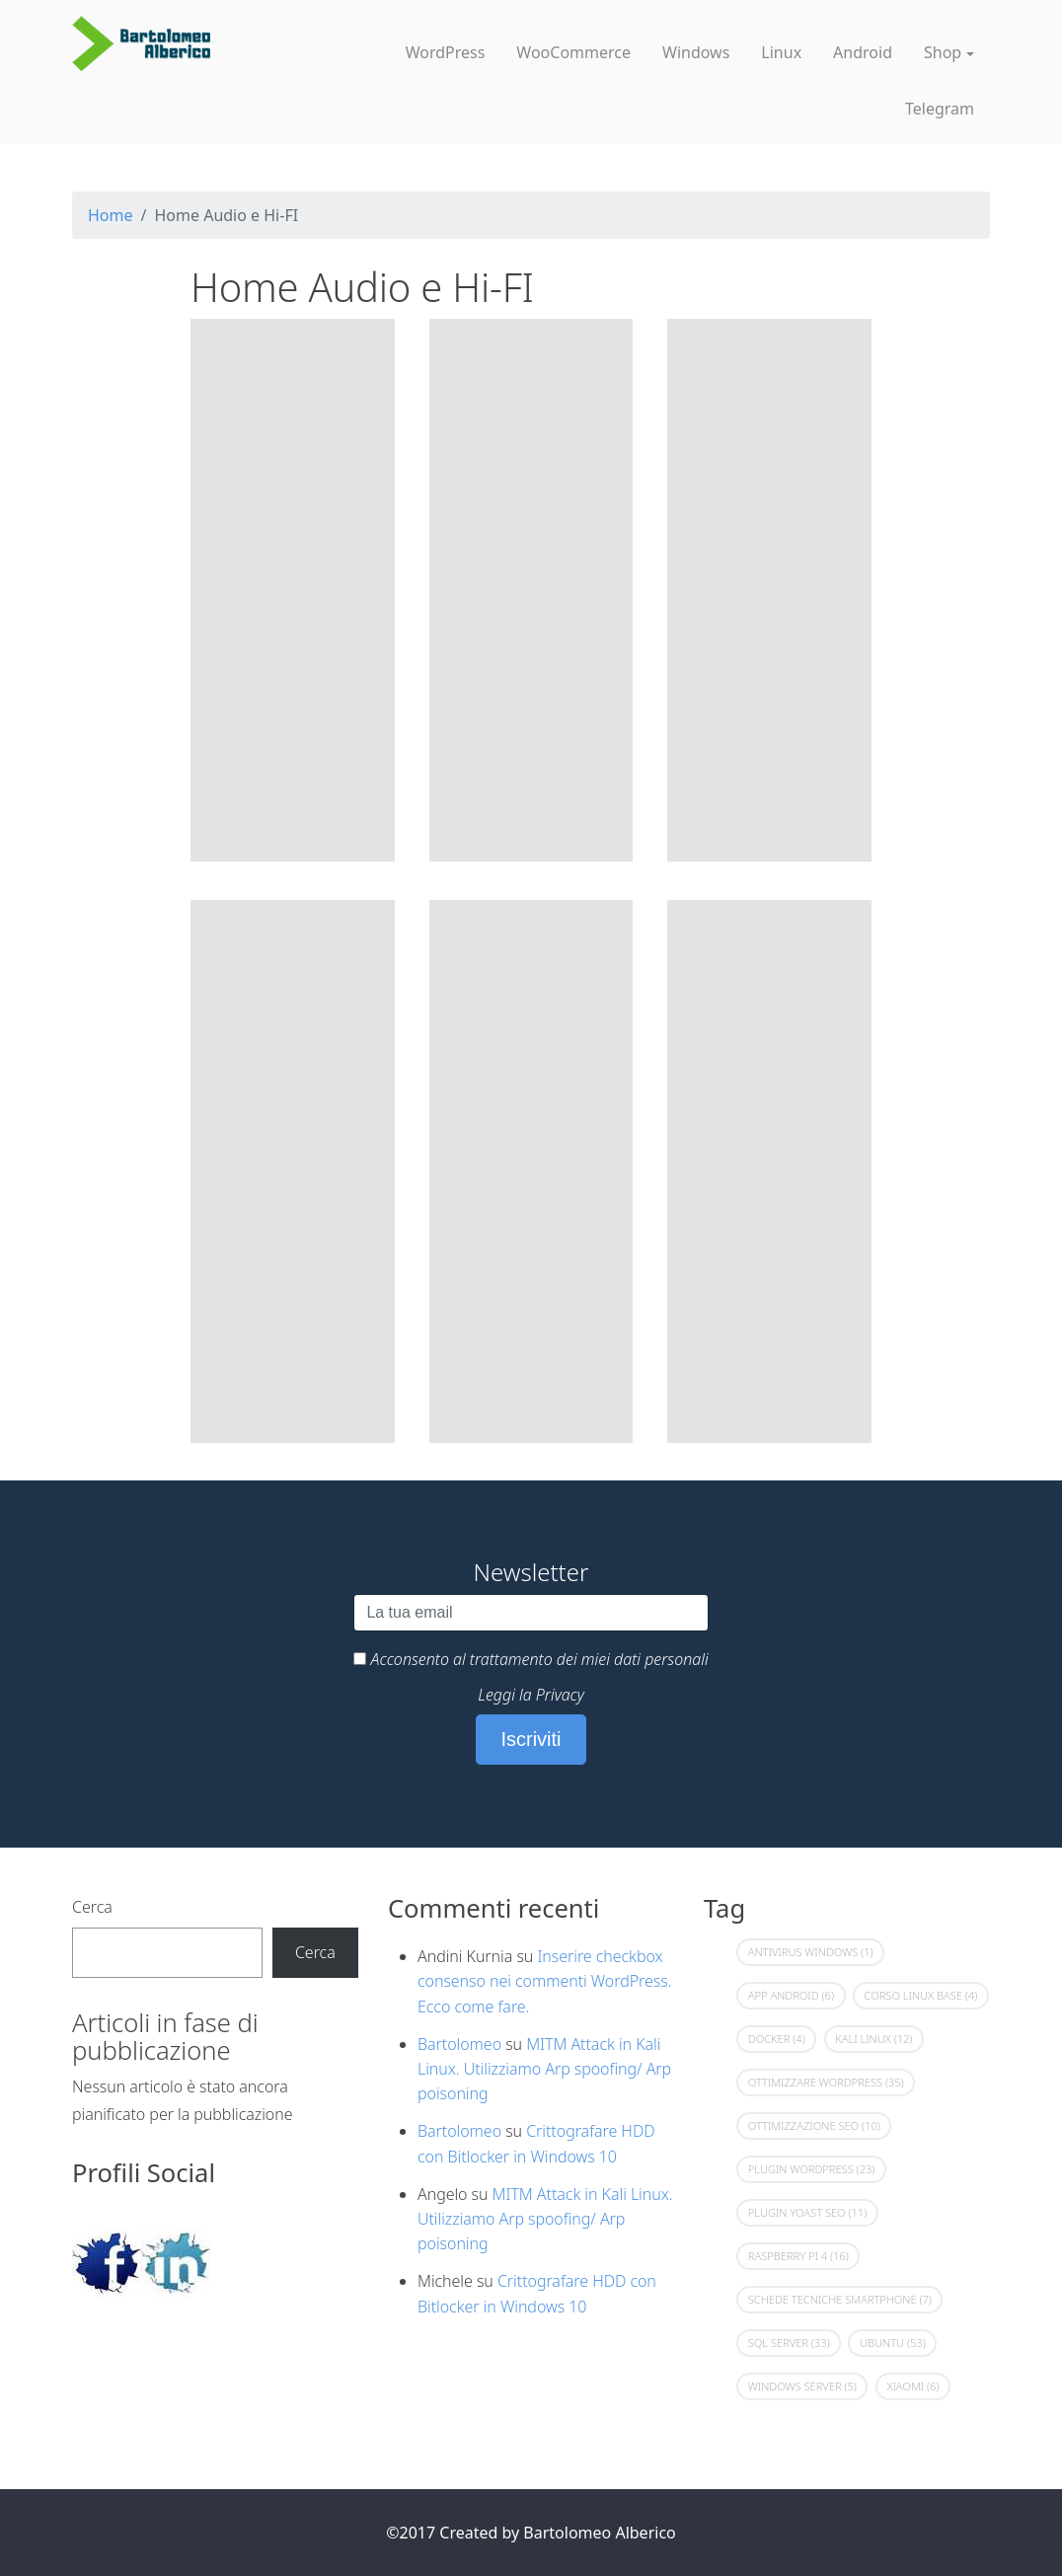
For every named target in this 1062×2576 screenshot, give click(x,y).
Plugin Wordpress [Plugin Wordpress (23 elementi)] (811, 2168)
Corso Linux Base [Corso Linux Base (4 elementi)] (920, 1995)
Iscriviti (530, 1739)
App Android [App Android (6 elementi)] (791, 1995)
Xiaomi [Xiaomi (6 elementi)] (912, 2386)
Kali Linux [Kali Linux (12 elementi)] (873, 2038)
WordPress (446, 52)
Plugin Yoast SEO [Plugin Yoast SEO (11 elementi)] (807, 2212)
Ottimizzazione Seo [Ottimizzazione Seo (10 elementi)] (814, 2125)
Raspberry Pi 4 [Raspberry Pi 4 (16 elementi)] (798, 2255)
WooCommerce (573, 52)
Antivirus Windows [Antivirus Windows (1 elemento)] (810, 1951)
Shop (942, 52)
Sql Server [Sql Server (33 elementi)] (789, 2342)
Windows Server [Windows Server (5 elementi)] (802, 2386)
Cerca (92, 1907)
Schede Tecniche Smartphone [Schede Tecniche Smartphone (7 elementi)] (840, 2299)
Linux (781, 52)
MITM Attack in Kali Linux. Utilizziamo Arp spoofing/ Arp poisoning (544, 2069)
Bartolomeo (459, 2044)
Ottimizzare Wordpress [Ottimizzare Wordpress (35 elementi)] (826, 2082)
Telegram (939, 108)
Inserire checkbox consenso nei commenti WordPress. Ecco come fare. (544, 1981)
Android (862, 52)
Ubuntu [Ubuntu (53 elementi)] (893, 2342)
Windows (695, 52)
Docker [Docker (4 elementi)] (776, 2038)
